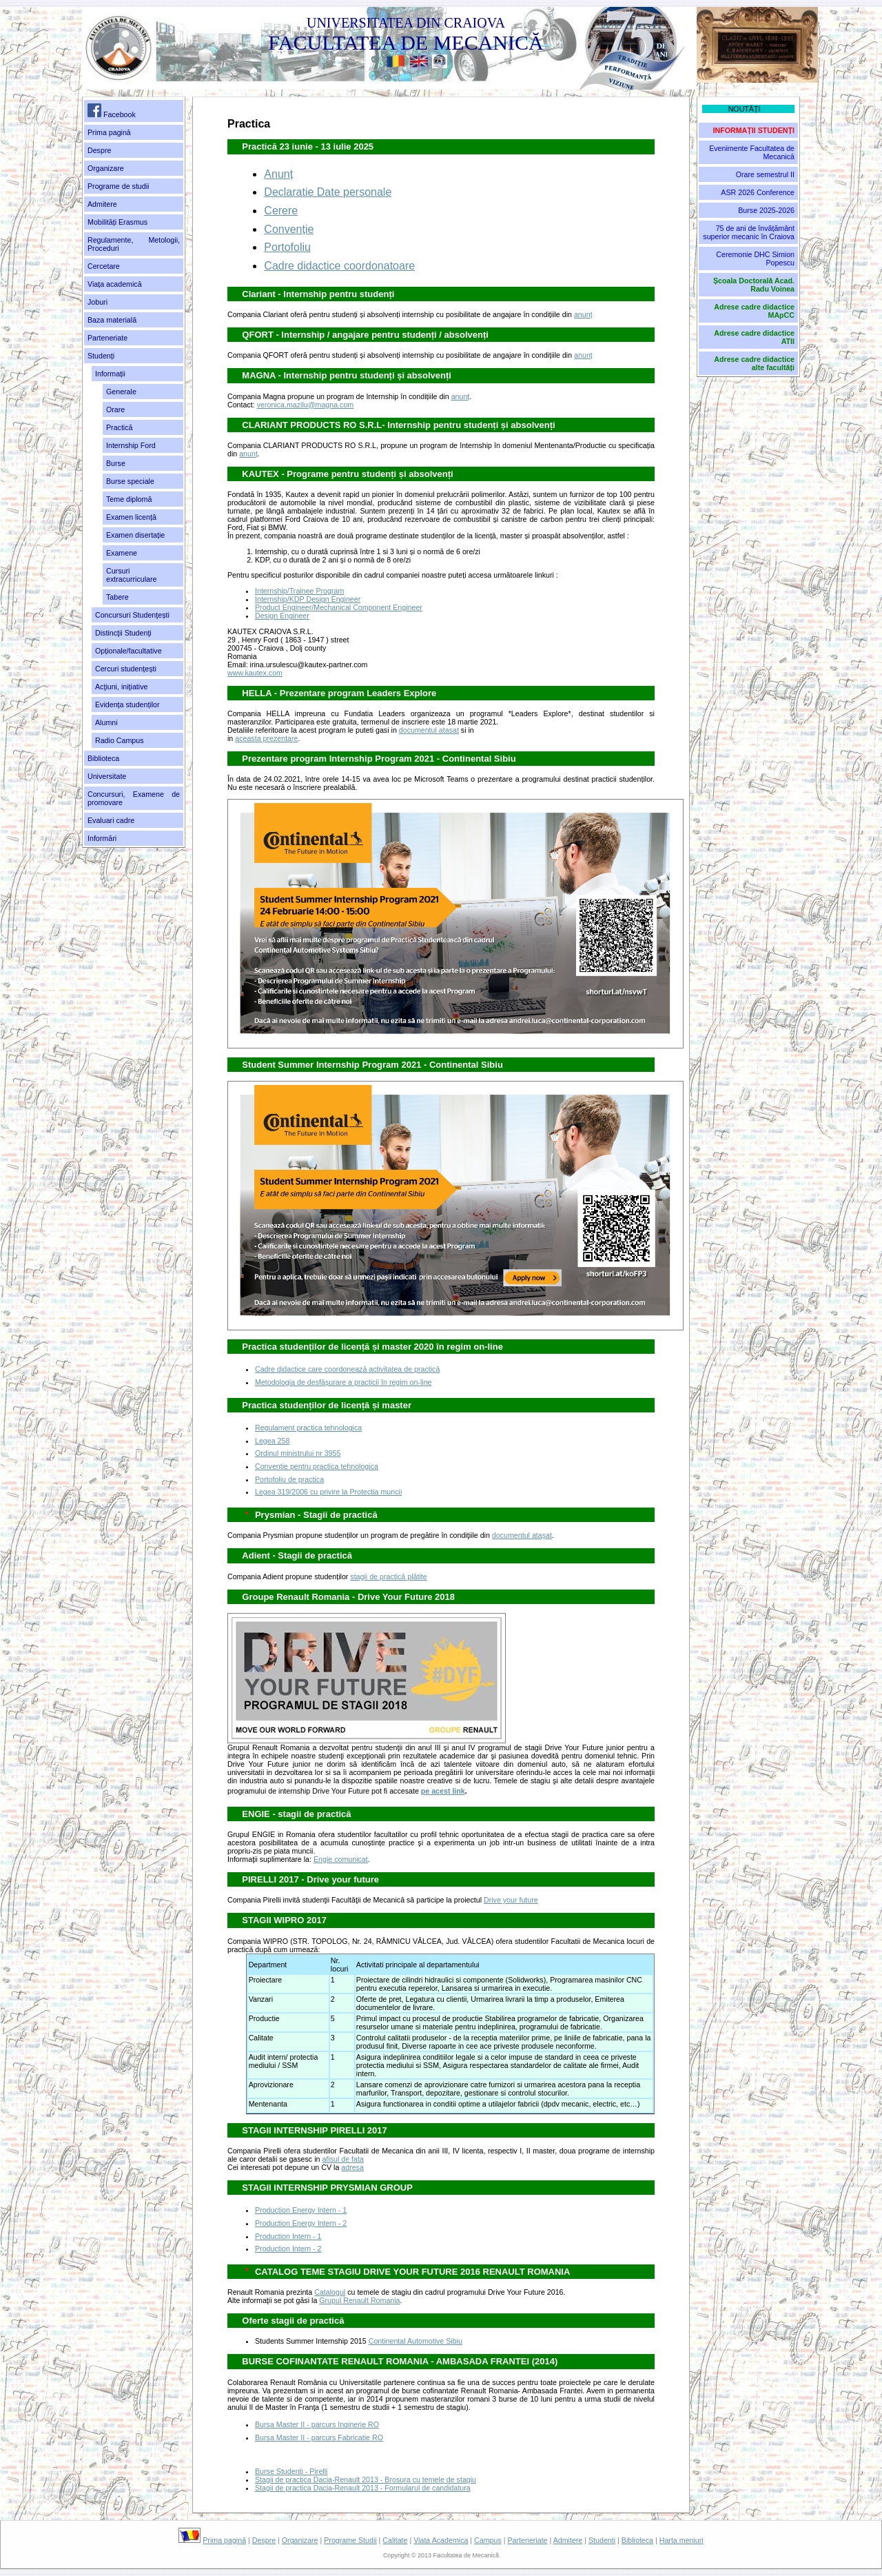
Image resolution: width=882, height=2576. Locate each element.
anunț (583, 314)
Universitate (107, 776)
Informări (102, 838)
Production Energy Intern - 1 (301, 2210)
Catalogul (329, 2292)
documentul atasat (429, 730)
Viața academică (115, 284)
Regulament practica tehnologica (308, 1427)
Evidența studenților (127, 704)
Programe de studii (118, 186)
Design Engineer (282, 615)
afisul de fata (342, 2159)
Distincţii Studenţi (123, 633)
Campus (488, 2540)
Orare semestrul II (765, 174)
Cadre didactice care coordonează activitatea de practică (347, 1369)
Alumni (106, 722)
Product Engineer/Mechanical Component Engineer (338, 607)
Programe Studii (350, 2540)
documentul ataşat (522, 1535)
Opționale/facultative (128, 651)
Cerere (281, 210)
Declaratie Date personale (327, 192)
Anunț (278, 174)
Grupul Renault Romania (359, 2300)
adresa (352, 2167)
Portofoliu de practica (289, 1479)
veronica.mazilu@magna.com (305, 404)
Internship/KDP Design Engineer (307, 599)
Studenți (101, 356)
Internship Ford (131, 445)
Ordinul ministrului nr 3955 (297, 1453)
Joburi (97, 302)
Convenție (289, 229)
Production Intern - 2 (288, 2248)
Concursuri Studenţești (132, 615)
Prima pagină (109, 132)
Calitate (394, 2540)
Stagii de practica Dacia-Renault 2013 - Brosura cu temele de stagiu (365, 2479)
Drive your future (511, 1900)
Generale (121, 391)
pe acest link (443, 1791)
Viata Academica (440, 2540)
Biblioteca (103, 758)
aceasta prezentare (266, 738)
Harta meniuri (681, 2540)
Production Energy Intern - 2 (301, 2223)
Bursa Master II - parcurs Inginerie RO (317, 2424)
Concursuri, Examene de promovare (134, 798)
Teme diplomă (129, 499)
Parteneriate (107, 338)
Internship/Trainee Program (299, 591)
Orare (115, 409)
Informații (110, 373)
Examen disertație (135, 535)
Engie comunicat (341, 1859)
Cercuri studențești (125, 669)
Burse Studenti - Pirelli (291, 2471)
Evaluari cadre (111, 820)
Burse (115, 463)
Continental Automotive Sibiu (415, 2341)
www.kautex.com (255, 673)
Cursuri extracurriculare (131, 575)
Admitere (102, 204)
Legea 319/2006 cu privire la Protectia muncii (328, 1492)
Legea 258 (272, 1441)
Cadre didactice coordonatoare (339, 266)
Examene (121, 553)
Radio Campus (119, 740)
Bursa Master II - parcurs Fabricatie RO (319, 2437)
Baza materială (112, 320)
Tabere (117, 597)
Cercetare (104, 266)
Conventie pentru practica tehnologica (316, 1466)
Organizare (106, 168)
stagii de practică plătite (388, 1576)
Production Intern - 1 (288, 2236)
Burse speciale (130, 481)
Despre (99, 150)
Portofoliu (287, 247)
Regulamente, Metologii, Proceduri (134, 244)
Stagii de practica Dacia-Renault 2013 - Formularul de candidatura (363, 2488)
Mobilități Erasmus (117, 222)
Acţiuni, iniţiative (121, 686)
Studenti (601, 2540)
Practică (119, 427)
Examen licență (131, 517)
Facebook (112, 111)
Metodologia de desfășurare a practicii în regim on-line (343, 1382)
